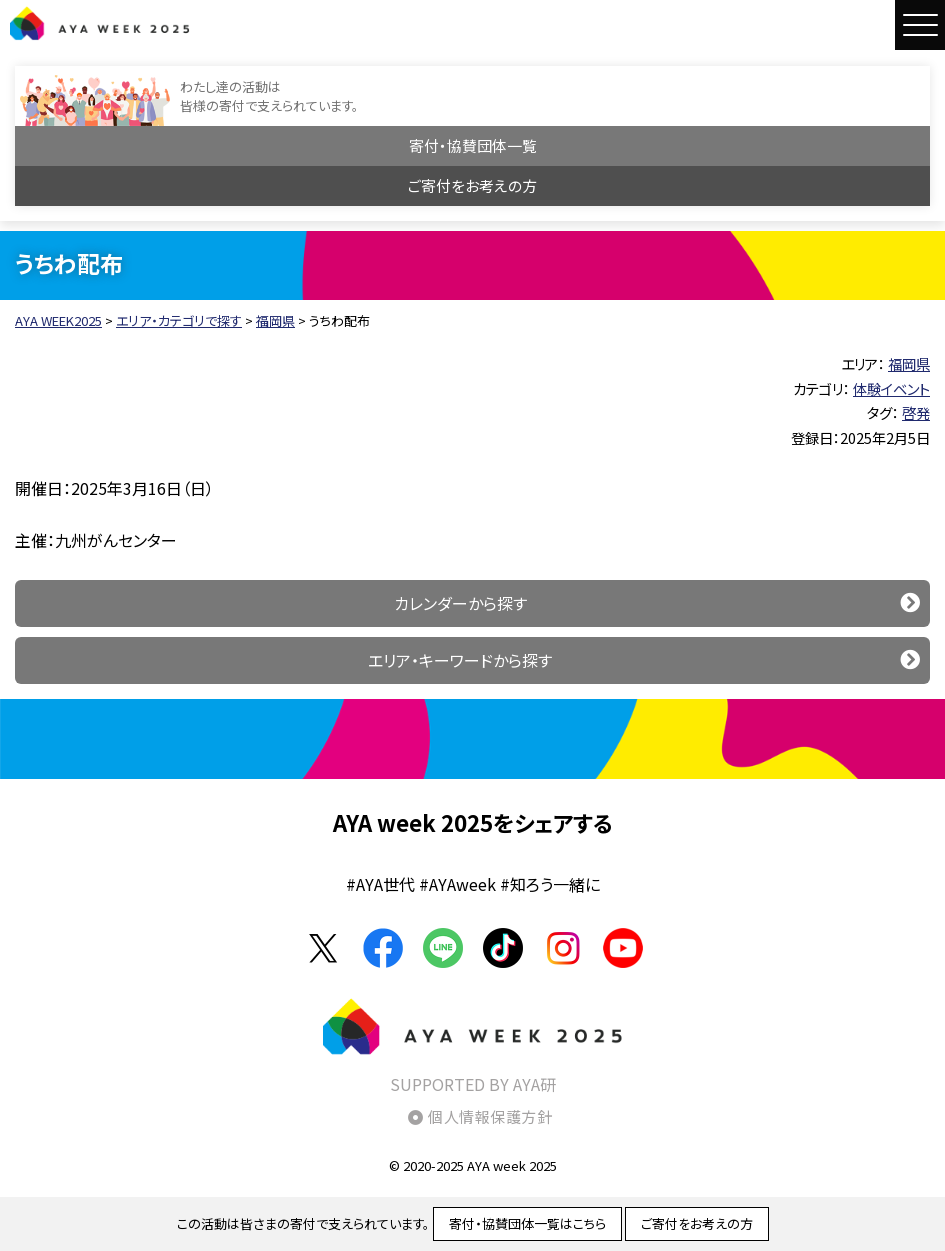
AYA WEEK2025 (100, 23)
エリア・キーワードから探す (460, 660)
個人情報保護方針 (490, 1116)
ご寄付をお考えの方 (472, 185)
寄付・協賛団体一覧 (473, 145)
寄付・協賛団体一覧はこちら (527, 1223)
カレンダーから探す (460, 603)
